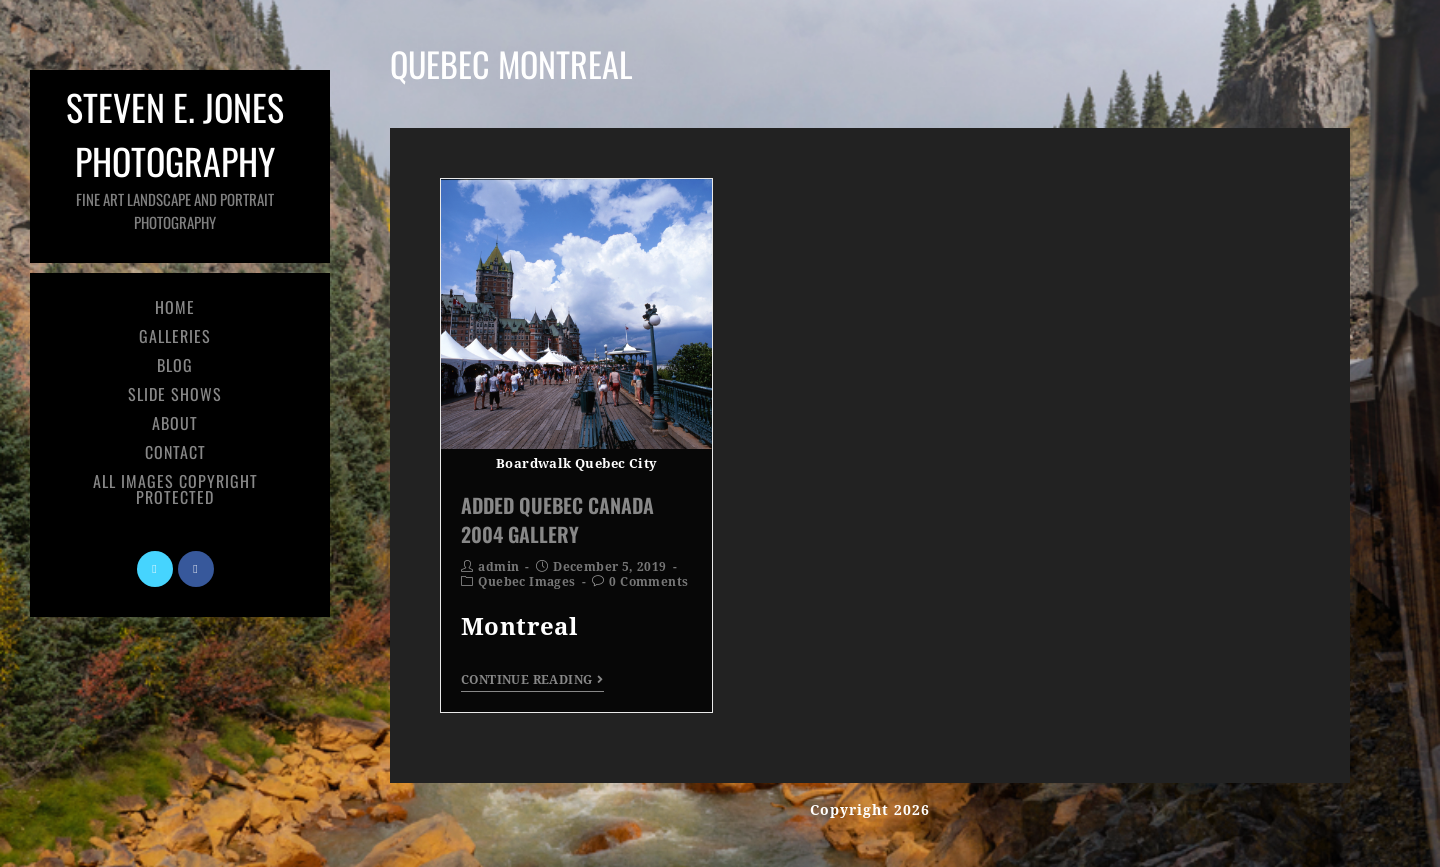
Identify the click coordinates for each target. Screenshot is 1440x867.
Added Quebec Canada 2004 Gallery (557, 519)
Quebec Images (526, 582)
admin (498, 567)
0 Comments (648, 582)
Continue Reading (532, 680)
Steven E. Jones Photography (175, 156)
